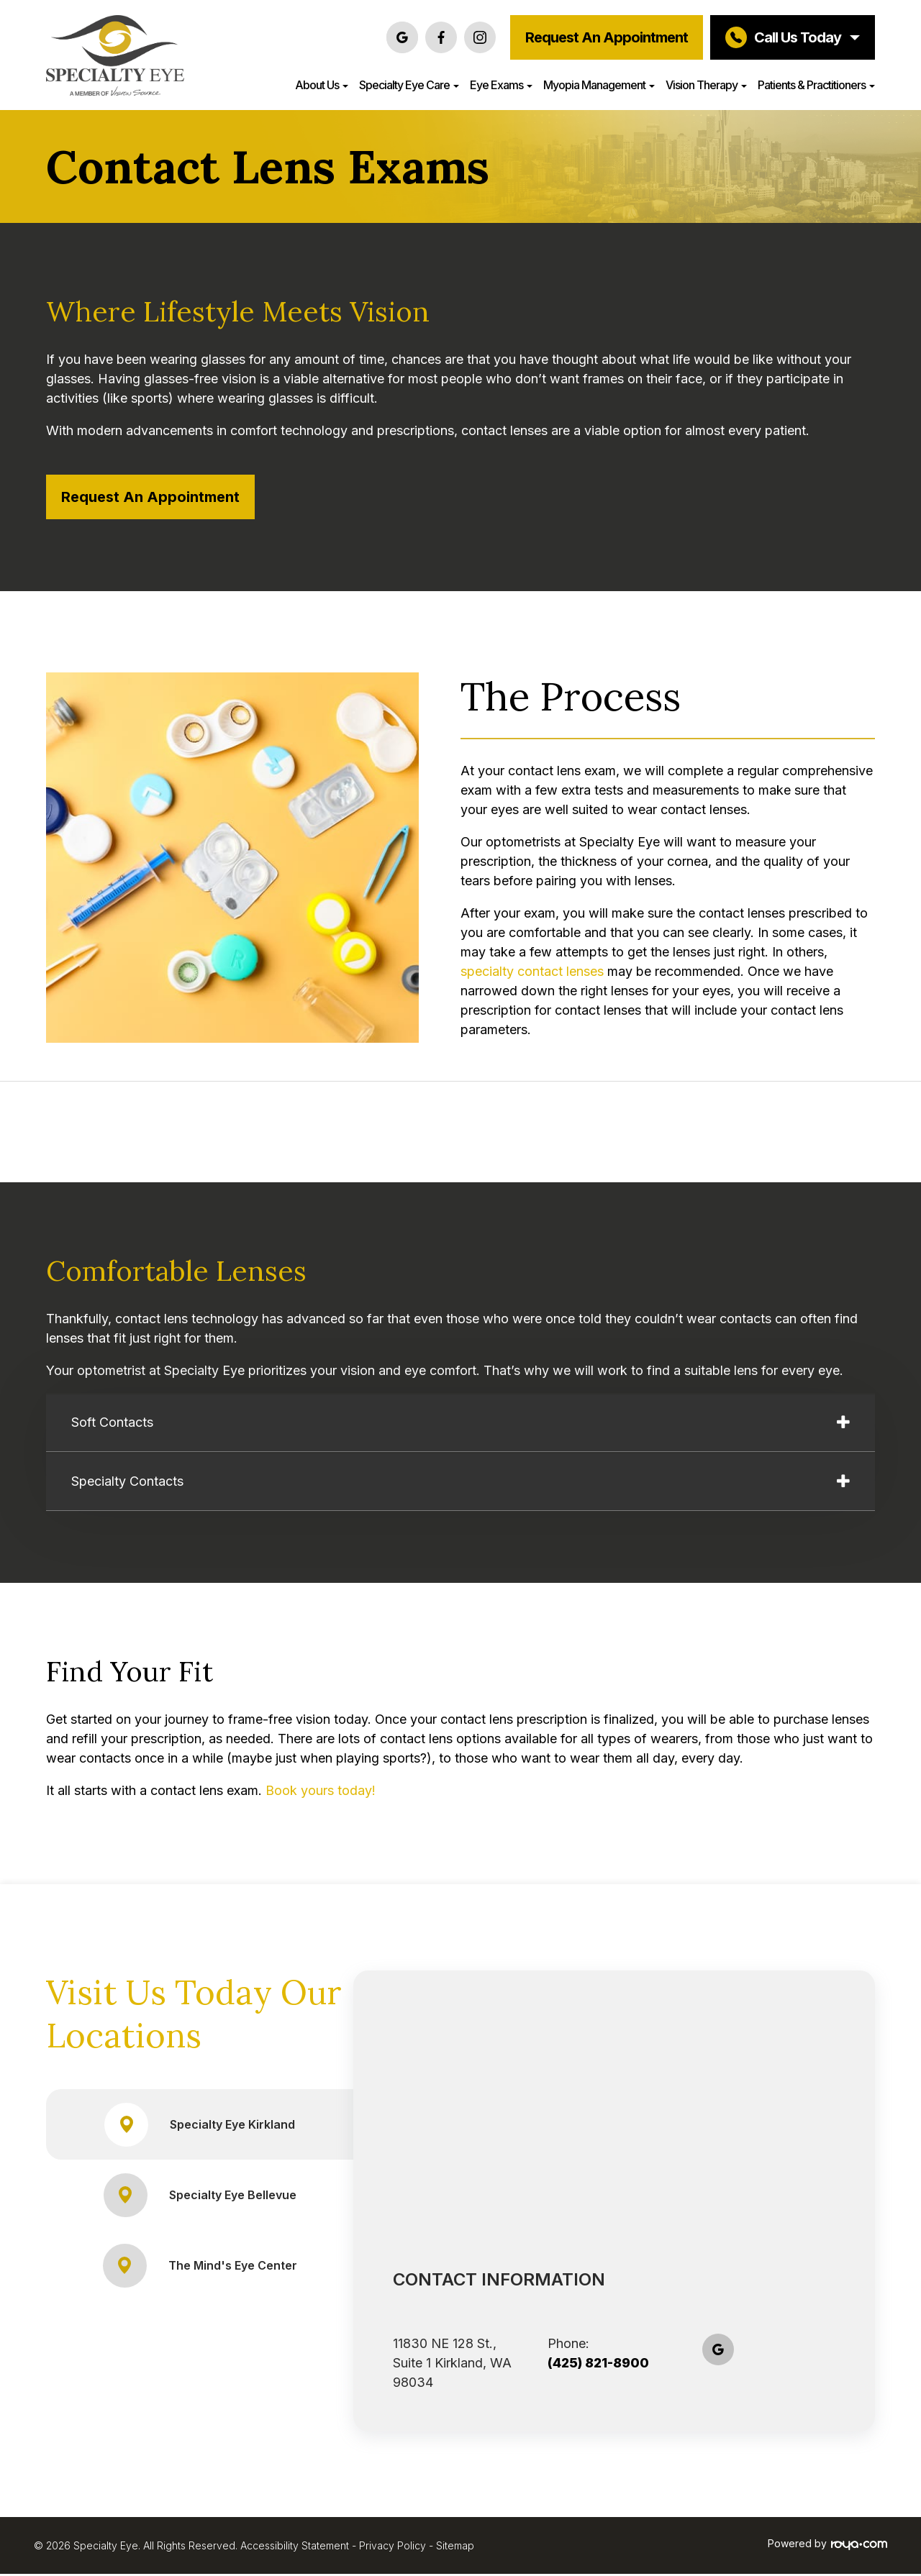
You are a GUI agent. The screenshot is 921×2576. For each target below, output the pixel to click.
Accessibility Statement (294, 2547)
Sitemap (455, 2547)
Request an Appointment (606, 37)
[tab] (460, 1423)
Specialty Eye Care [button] (409, 85)
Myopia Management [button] (599, 85)
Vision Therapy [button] (706, 85)
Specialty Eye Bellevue (199, 2197)
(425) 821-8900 (598, 2364)
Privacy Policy (392, 2547)
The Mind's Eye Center (200, 2268)
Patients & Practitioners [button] (816, 85)
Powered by (827, 2545)
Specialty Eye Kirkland (200, 2127)
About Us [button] (321, 85)
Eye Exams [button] (501, 85)
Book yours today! (321, 1792)
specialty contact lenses (532, 971)
